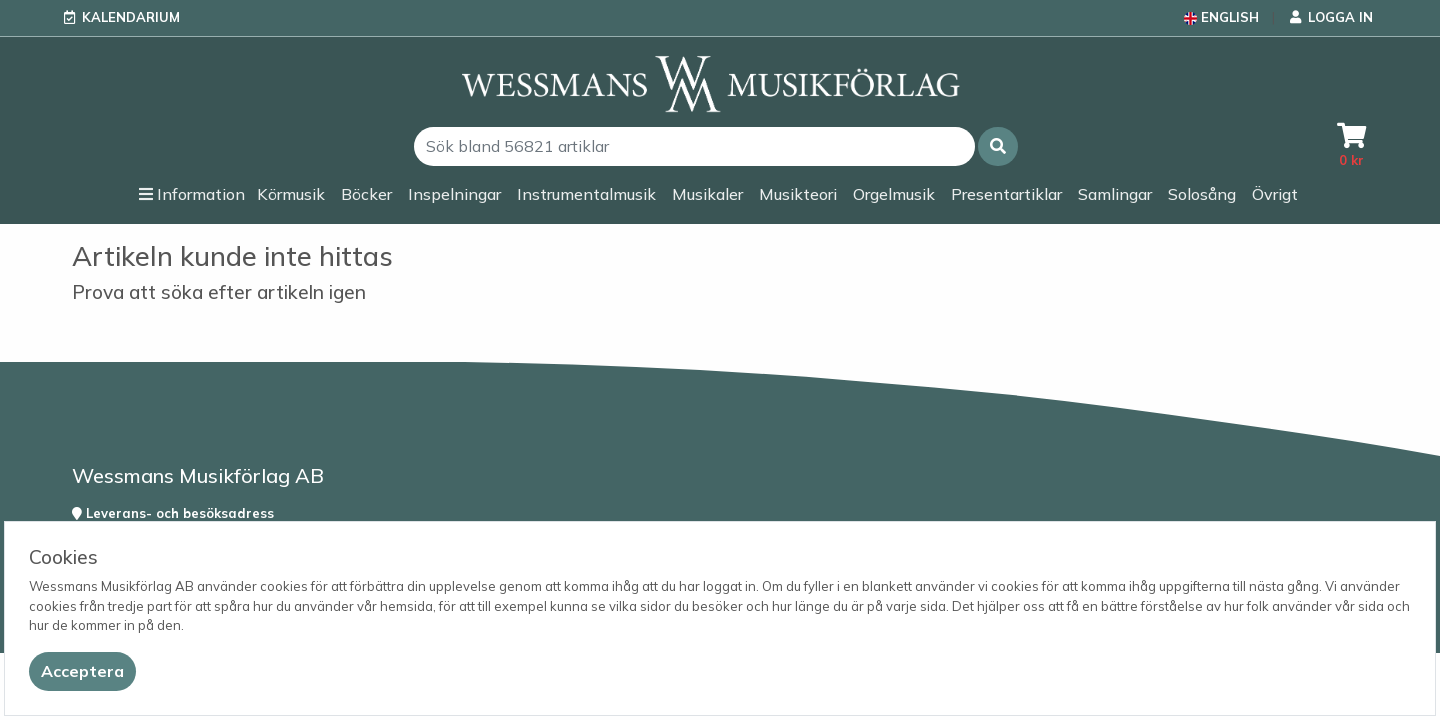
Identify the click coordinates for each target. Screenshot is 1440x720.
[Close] (82, 671)
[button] (998, 146)
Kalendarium (131, 17)
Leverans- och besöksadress (173, 513)
